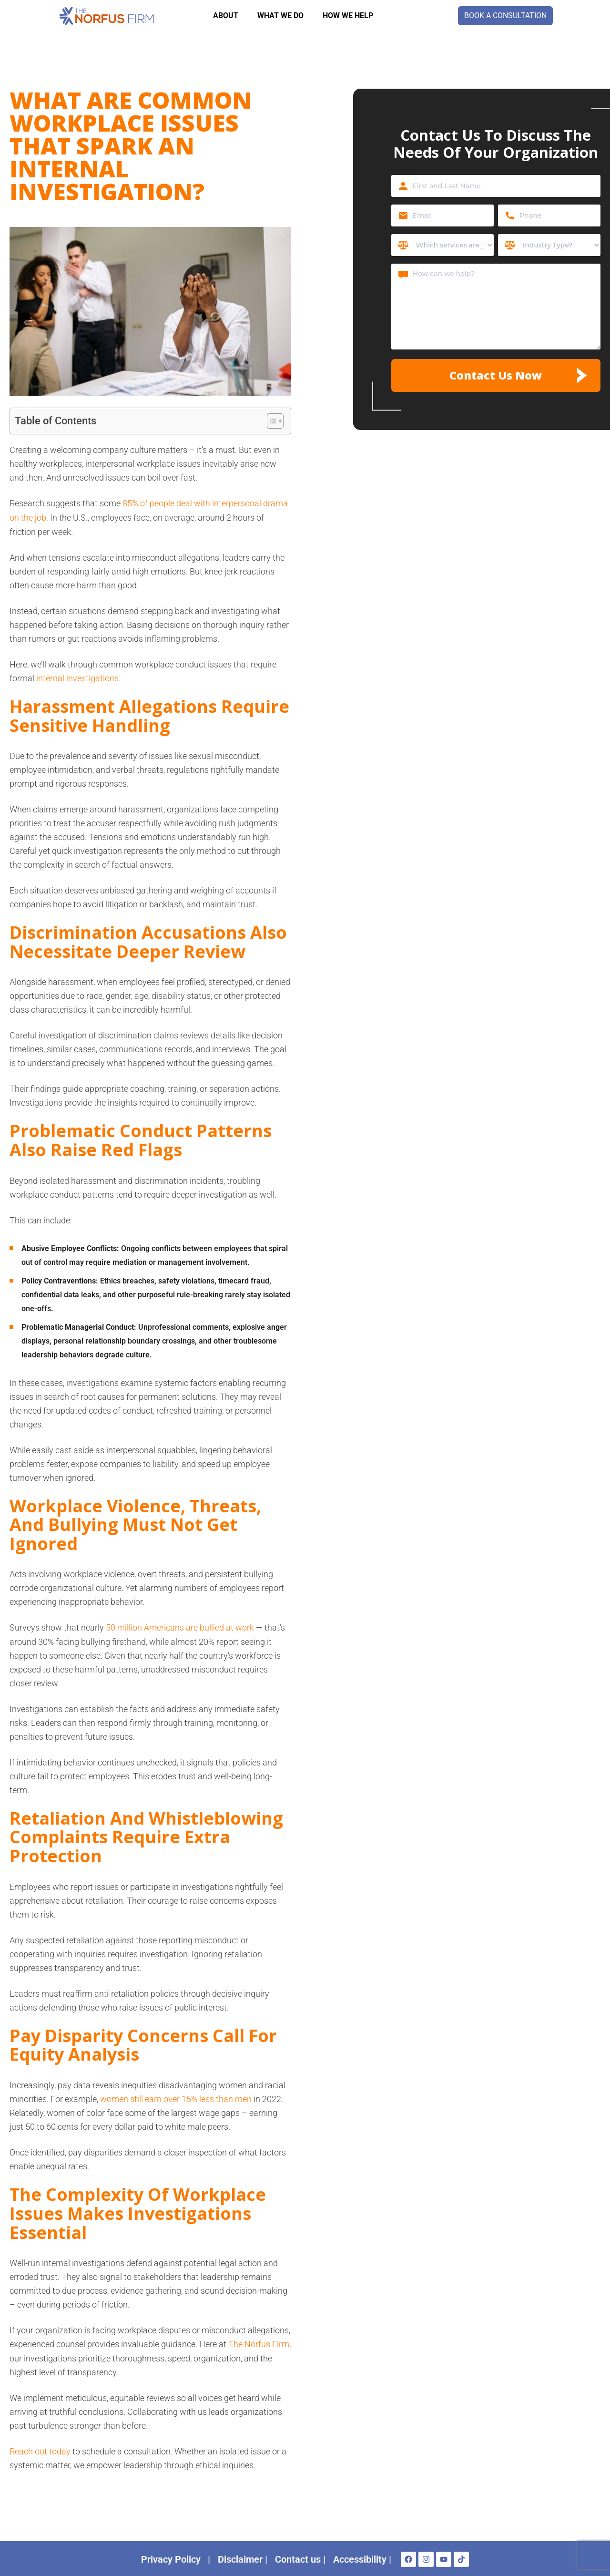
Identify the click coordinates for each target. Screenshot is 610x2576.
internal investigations (77, 677)
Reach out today (40, 2450)
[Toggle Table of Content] (270, 421)
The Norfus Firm (258, 2343)
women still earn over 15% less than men (176, 2098)
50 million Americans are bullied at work (180, 1627)
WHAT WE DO (280, 15)
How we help (348, 15)
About (225, 15)
